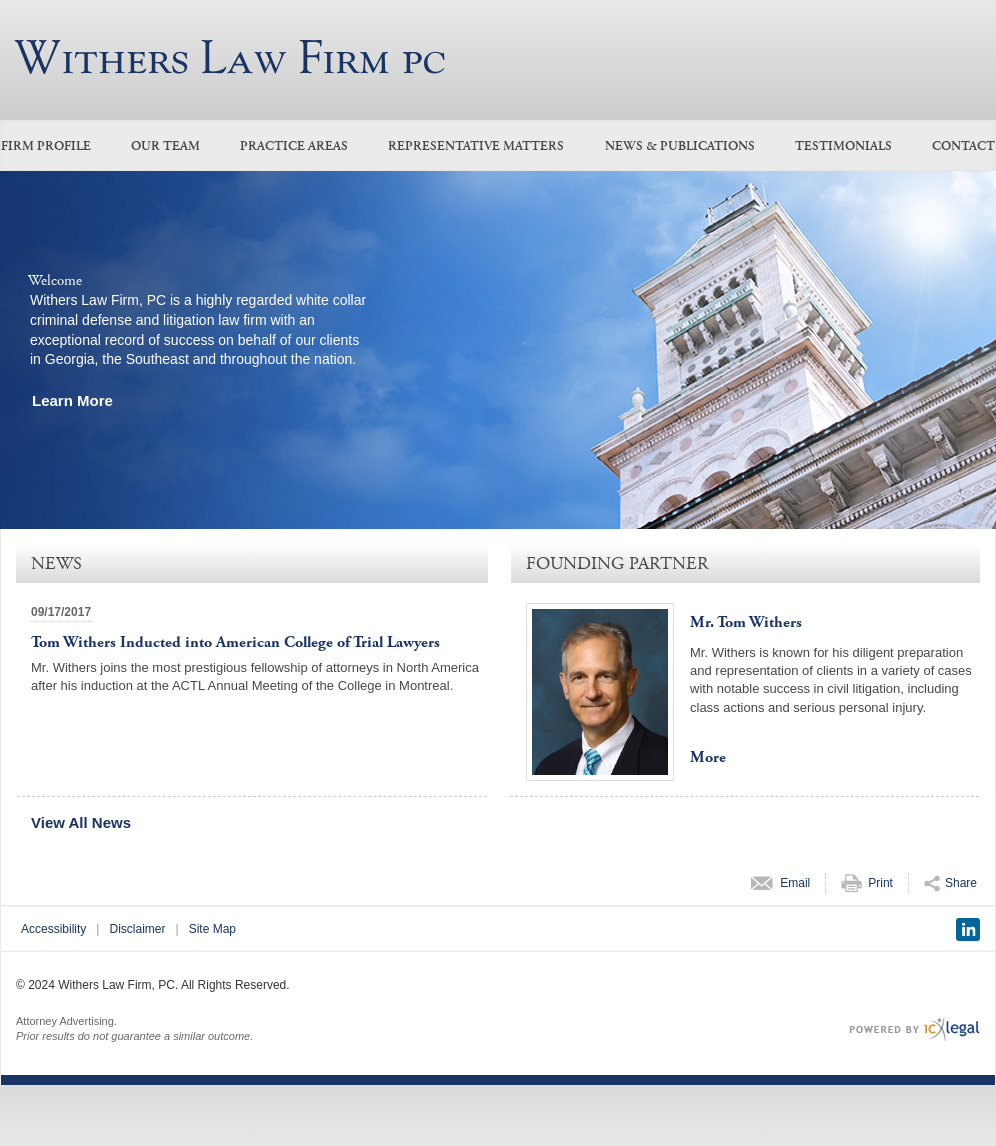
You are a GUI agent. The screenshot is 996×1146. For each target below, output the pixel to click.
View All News (81, 822)
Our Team (165, 146)
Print (880, 883)
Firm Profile (46, 146)
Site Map (212, 929)
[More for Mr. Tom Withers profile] (713, 758)
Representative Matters (476, 146)
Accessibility (53, 929)
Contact (963, 146)
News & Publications (680, 146)
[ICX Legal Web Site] (914, 1029)
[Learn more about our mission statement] (77, 400)
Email (795, 883)
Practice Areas (294, 146)
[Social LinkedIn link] (968, 929)
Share (961, 883)
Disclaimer (137, 929)
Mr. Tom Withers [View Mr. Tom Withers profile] (746, 622)
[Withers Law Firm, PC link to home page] (229, 57)
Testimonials (843, 146)
